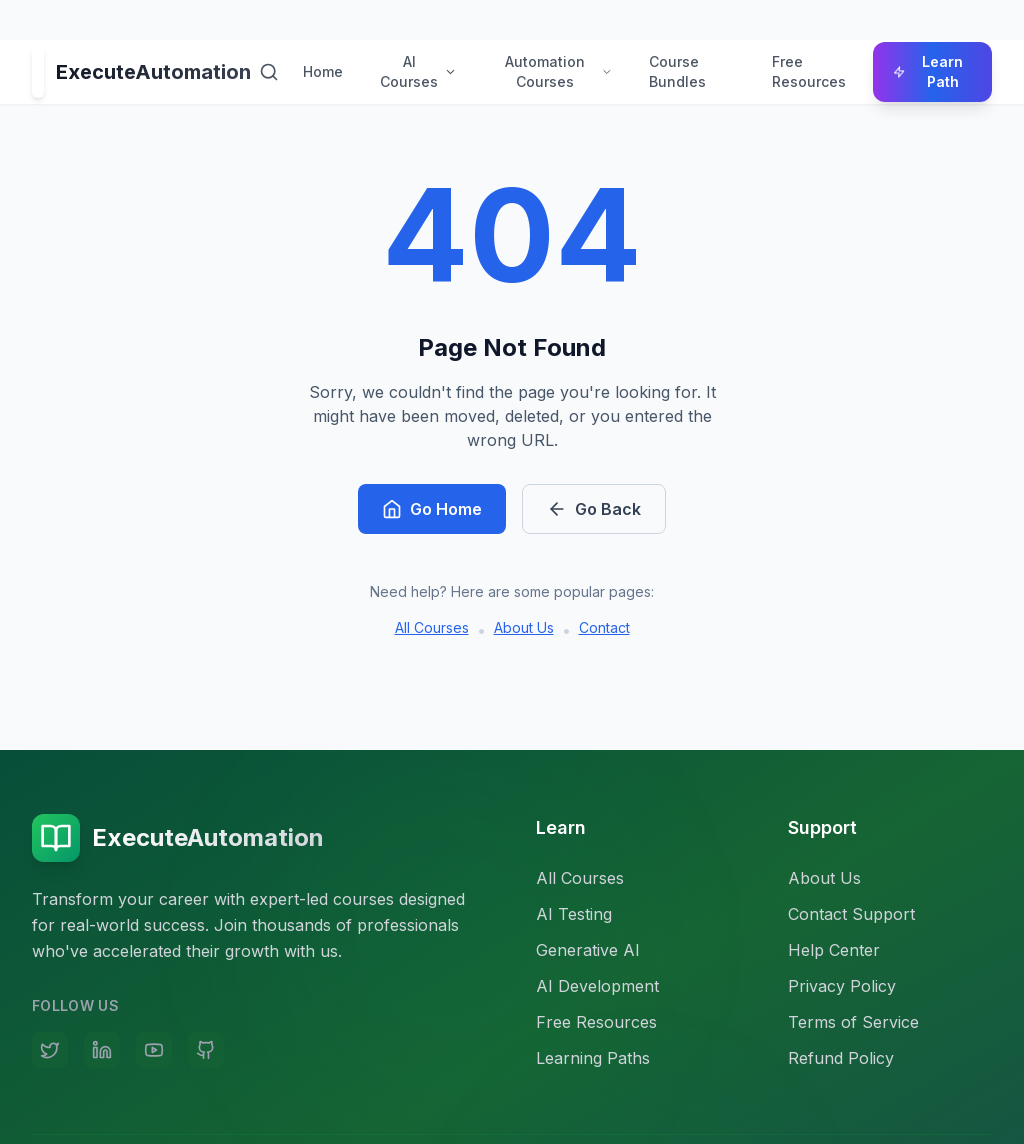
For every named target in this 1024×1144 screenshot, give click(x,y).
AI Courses (418, 71)
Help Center (834, 950)
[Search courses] (269, 72)
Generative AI (588, 950)
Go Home (432, 509)
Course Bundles (677, 71)
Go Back (594, 509)
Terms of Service (853, 1022)
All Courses (432, 627)
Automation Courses (559, 71)
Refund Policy (841, 1058)
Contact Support (851, 914)
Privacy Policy (842, 986)
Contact (604, 627)
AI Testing (574, 914)
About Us (524, 627)
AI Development (597, 986)
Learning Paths (593, 1058)
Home (323, 71)
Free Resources (809, 71)
